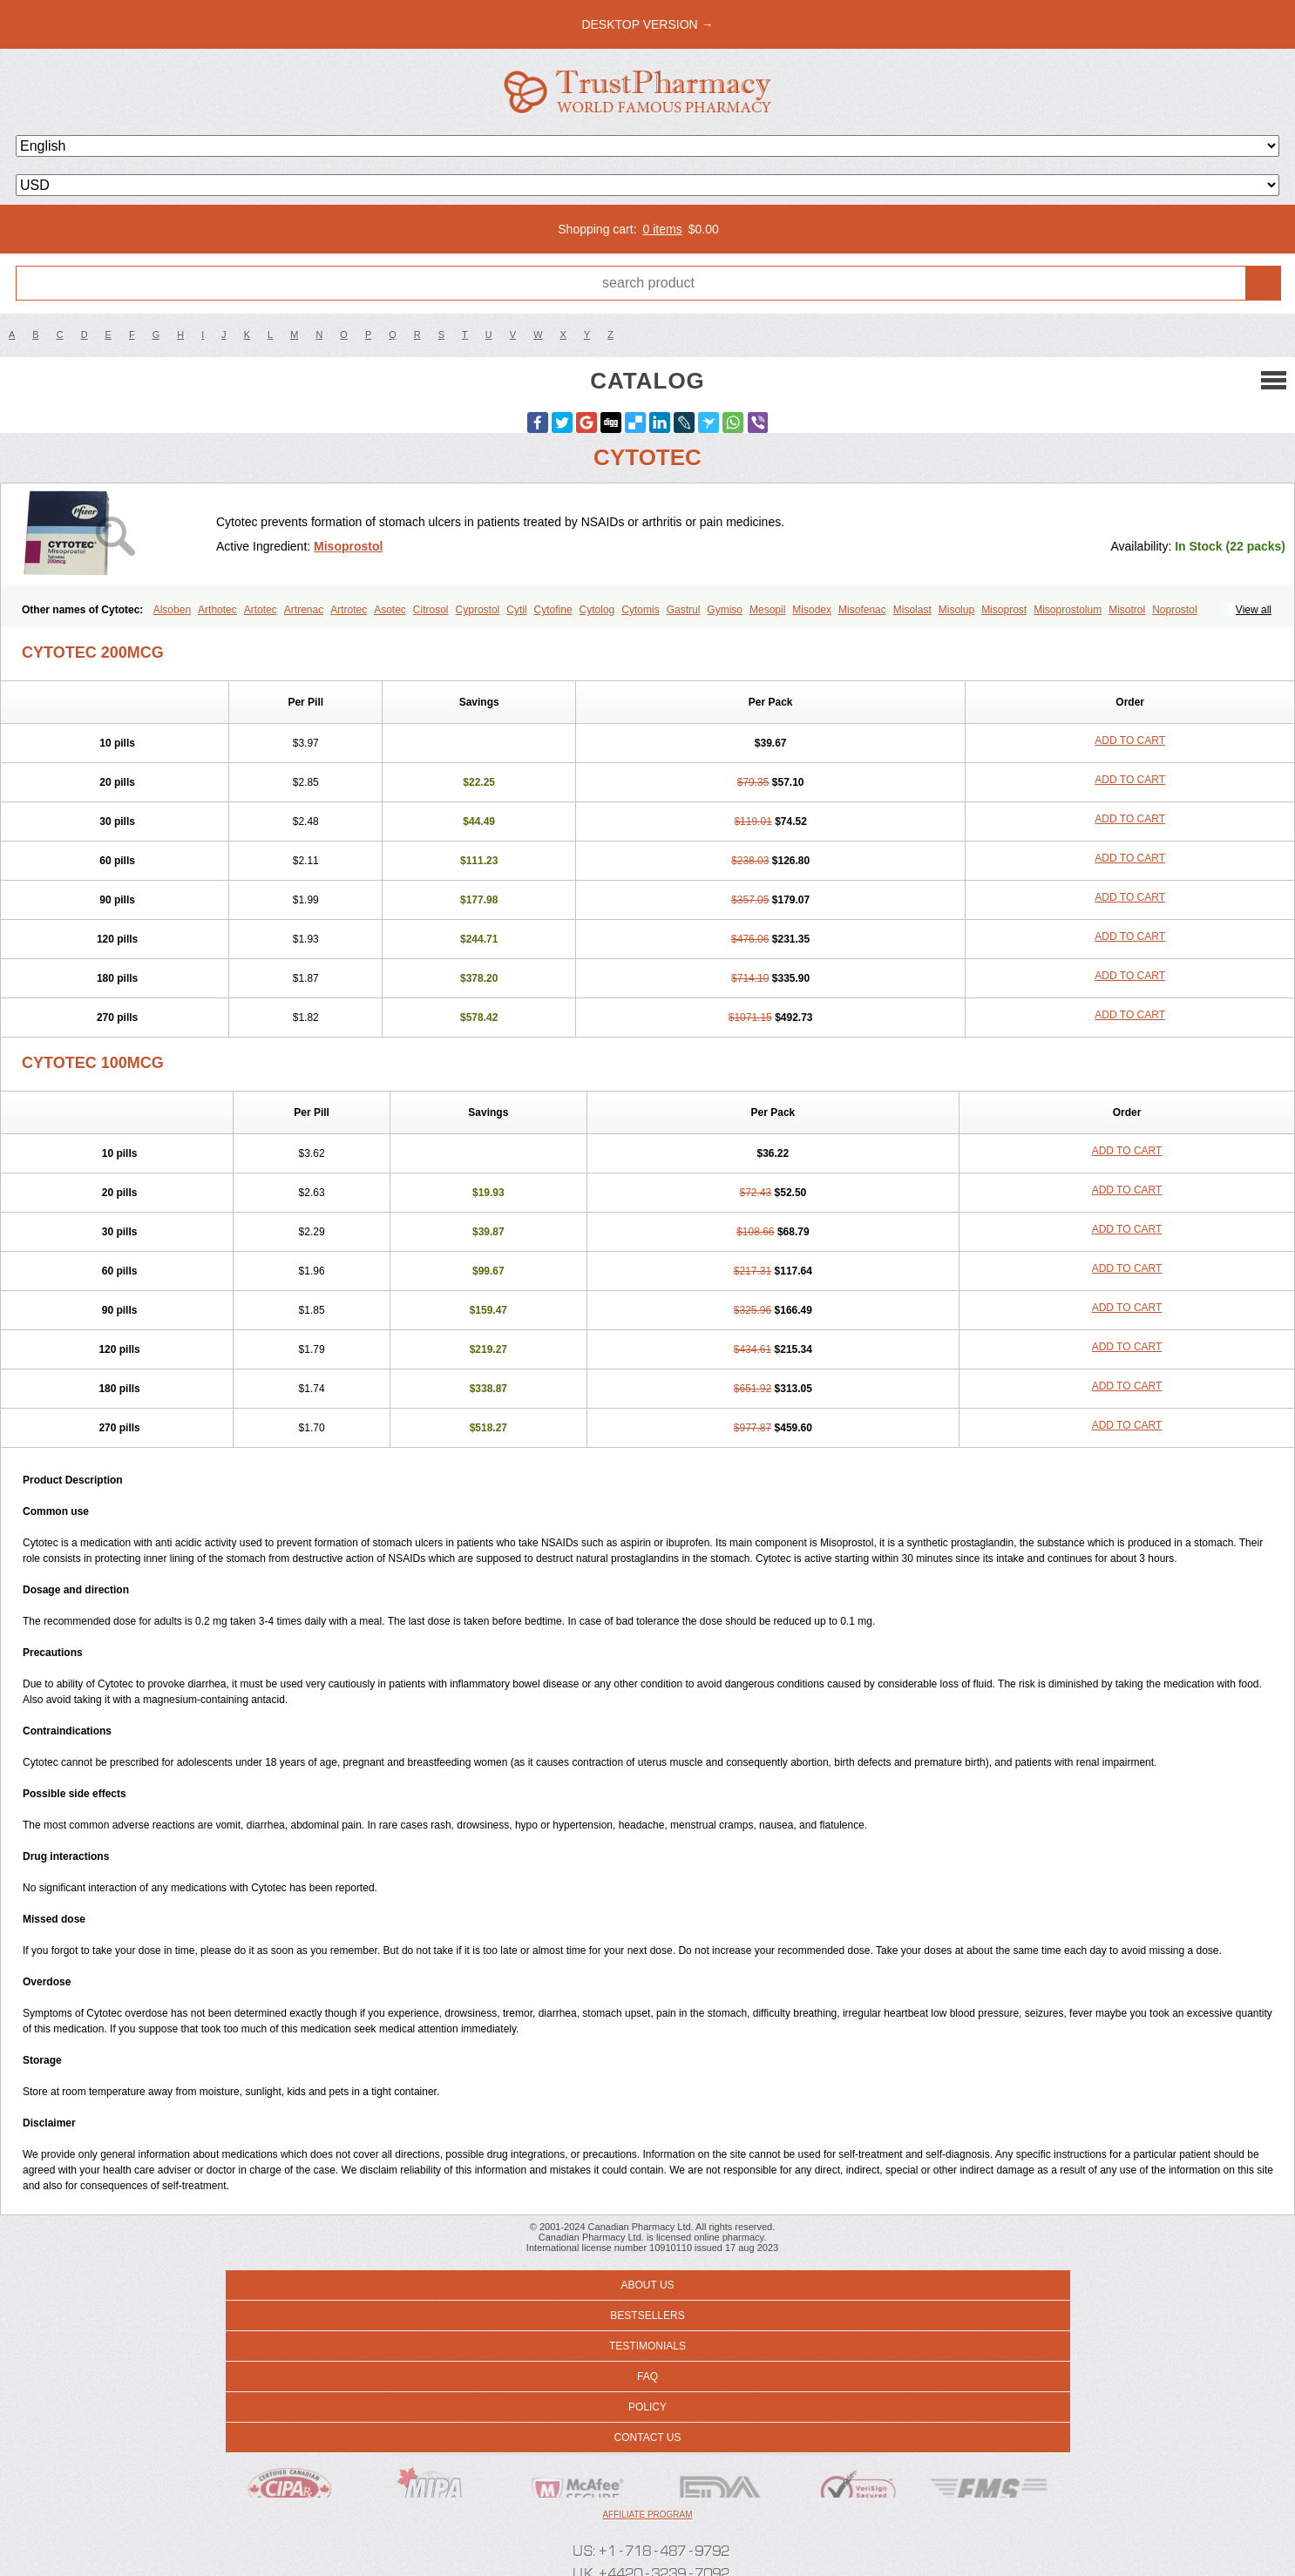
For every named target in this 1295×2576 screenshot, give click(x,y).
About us (647, 2285)
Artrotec (348, 610)
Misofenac (862, 610)
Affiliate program (647, 2514)
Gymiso (724, 610)
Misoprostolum (1068, 610)
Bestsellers (647, 2315)
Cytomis (640, 610)
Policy (647, 2407)
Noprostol (1174, 610)
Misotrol (1127, 610)
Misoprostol (348, 546)
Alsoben (172, 610)
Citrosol (431, 610)
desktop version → (647, 24)
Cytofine (553, 610)
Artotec (260, 610)
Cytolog (597, 610)
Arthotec (217, 610)
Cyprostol (478, 610)
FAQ (647, 2376)
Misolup (956, 610)
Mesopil (767, 610)
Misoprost (1004, 610)
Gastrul (684, 610)
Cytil (516, 610)
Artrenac (303, 610)
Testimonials (647, 2346)
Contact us (647, 2437)
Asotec (390, 610)
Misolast (912, 610)
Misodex (811, 610)
